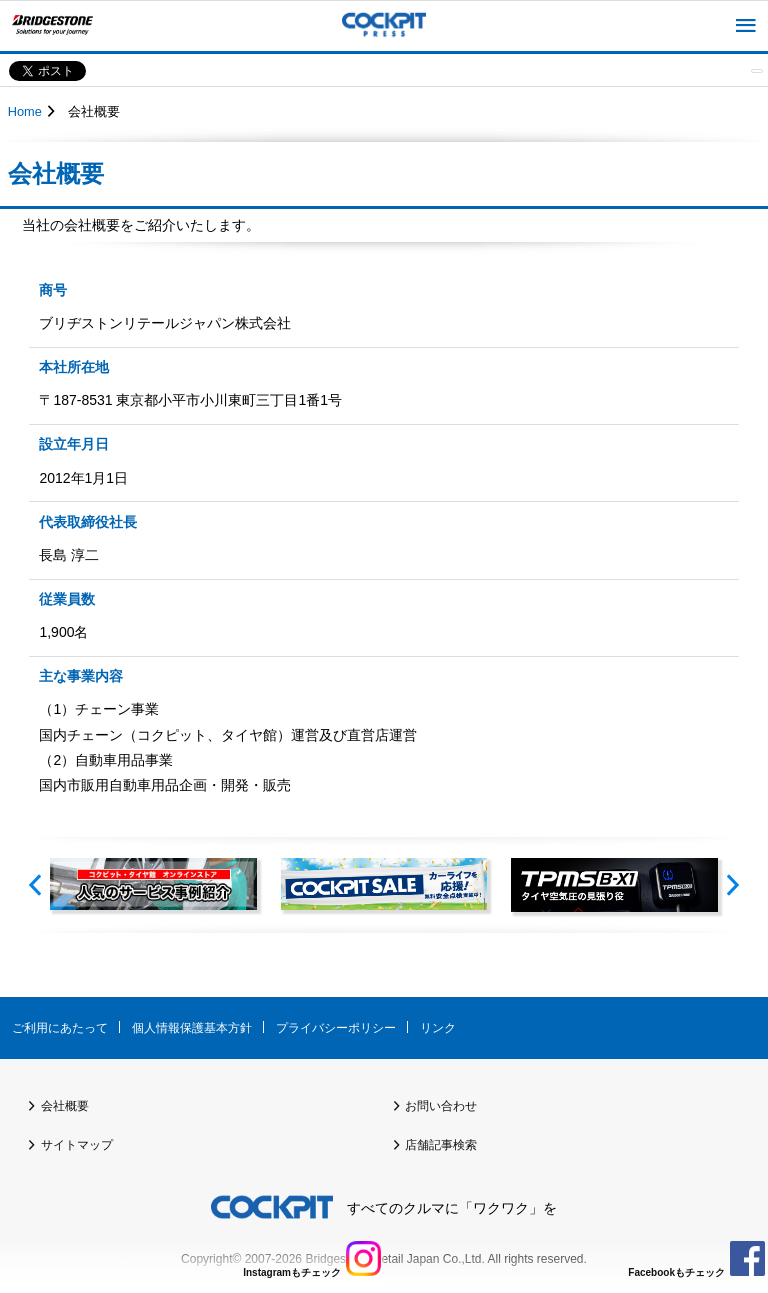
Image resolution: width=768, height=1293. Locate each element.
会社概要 (65, 1106)
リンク (438, 1028)
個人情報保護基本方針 (192, 1028)
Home (25, 111)
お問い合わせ (441, 1106)
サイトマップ (77, 1145)
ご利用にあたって (60, 1028)
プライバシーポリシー (336, 1028)
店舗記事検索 (441, 1145)
